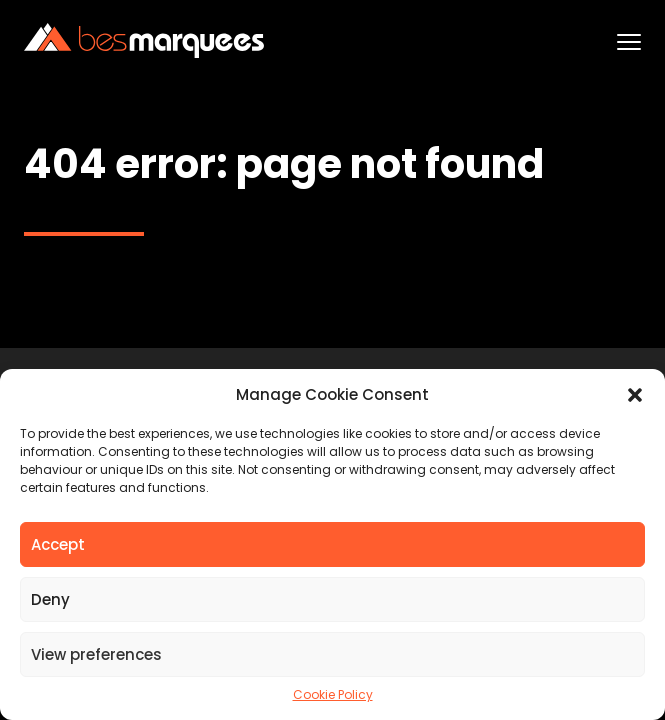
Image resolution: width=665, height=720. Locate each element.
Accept (58, 544)
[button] (635, 395)
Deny (50, 599)
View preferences (96, 654)
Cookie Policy (333, 695)
